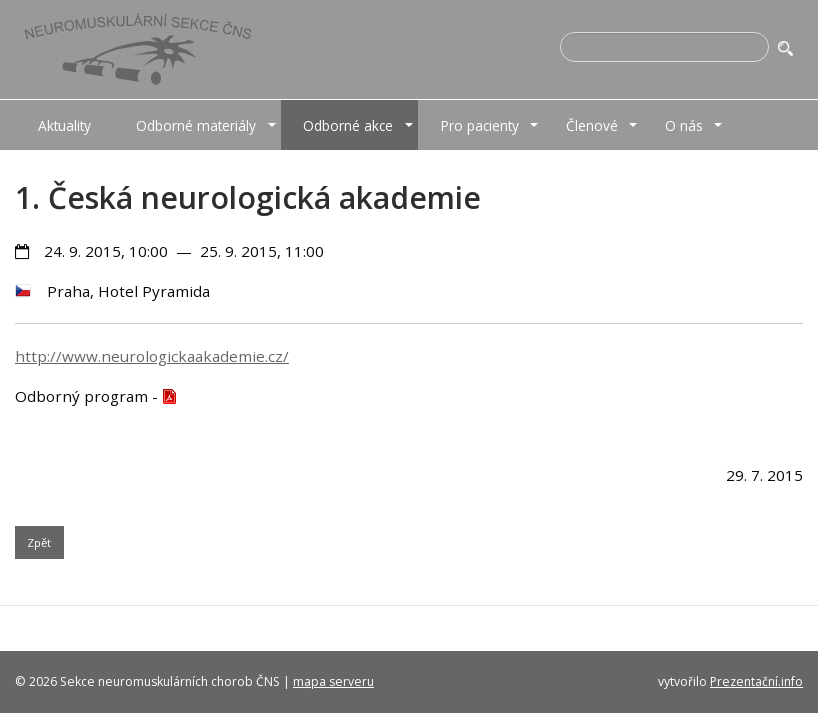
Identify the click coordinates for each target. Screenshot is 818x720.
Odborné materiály (196, 125)
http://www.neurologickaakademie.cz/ (152, 356)
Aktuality (64, 125)
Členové (592, 125)
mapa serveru (333, 681)
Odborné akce (348, 125)
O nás (684, 125)
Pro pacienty (480, 125)
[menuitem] (64, 125)
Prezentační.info (756, 681)
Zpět (39, 542)
